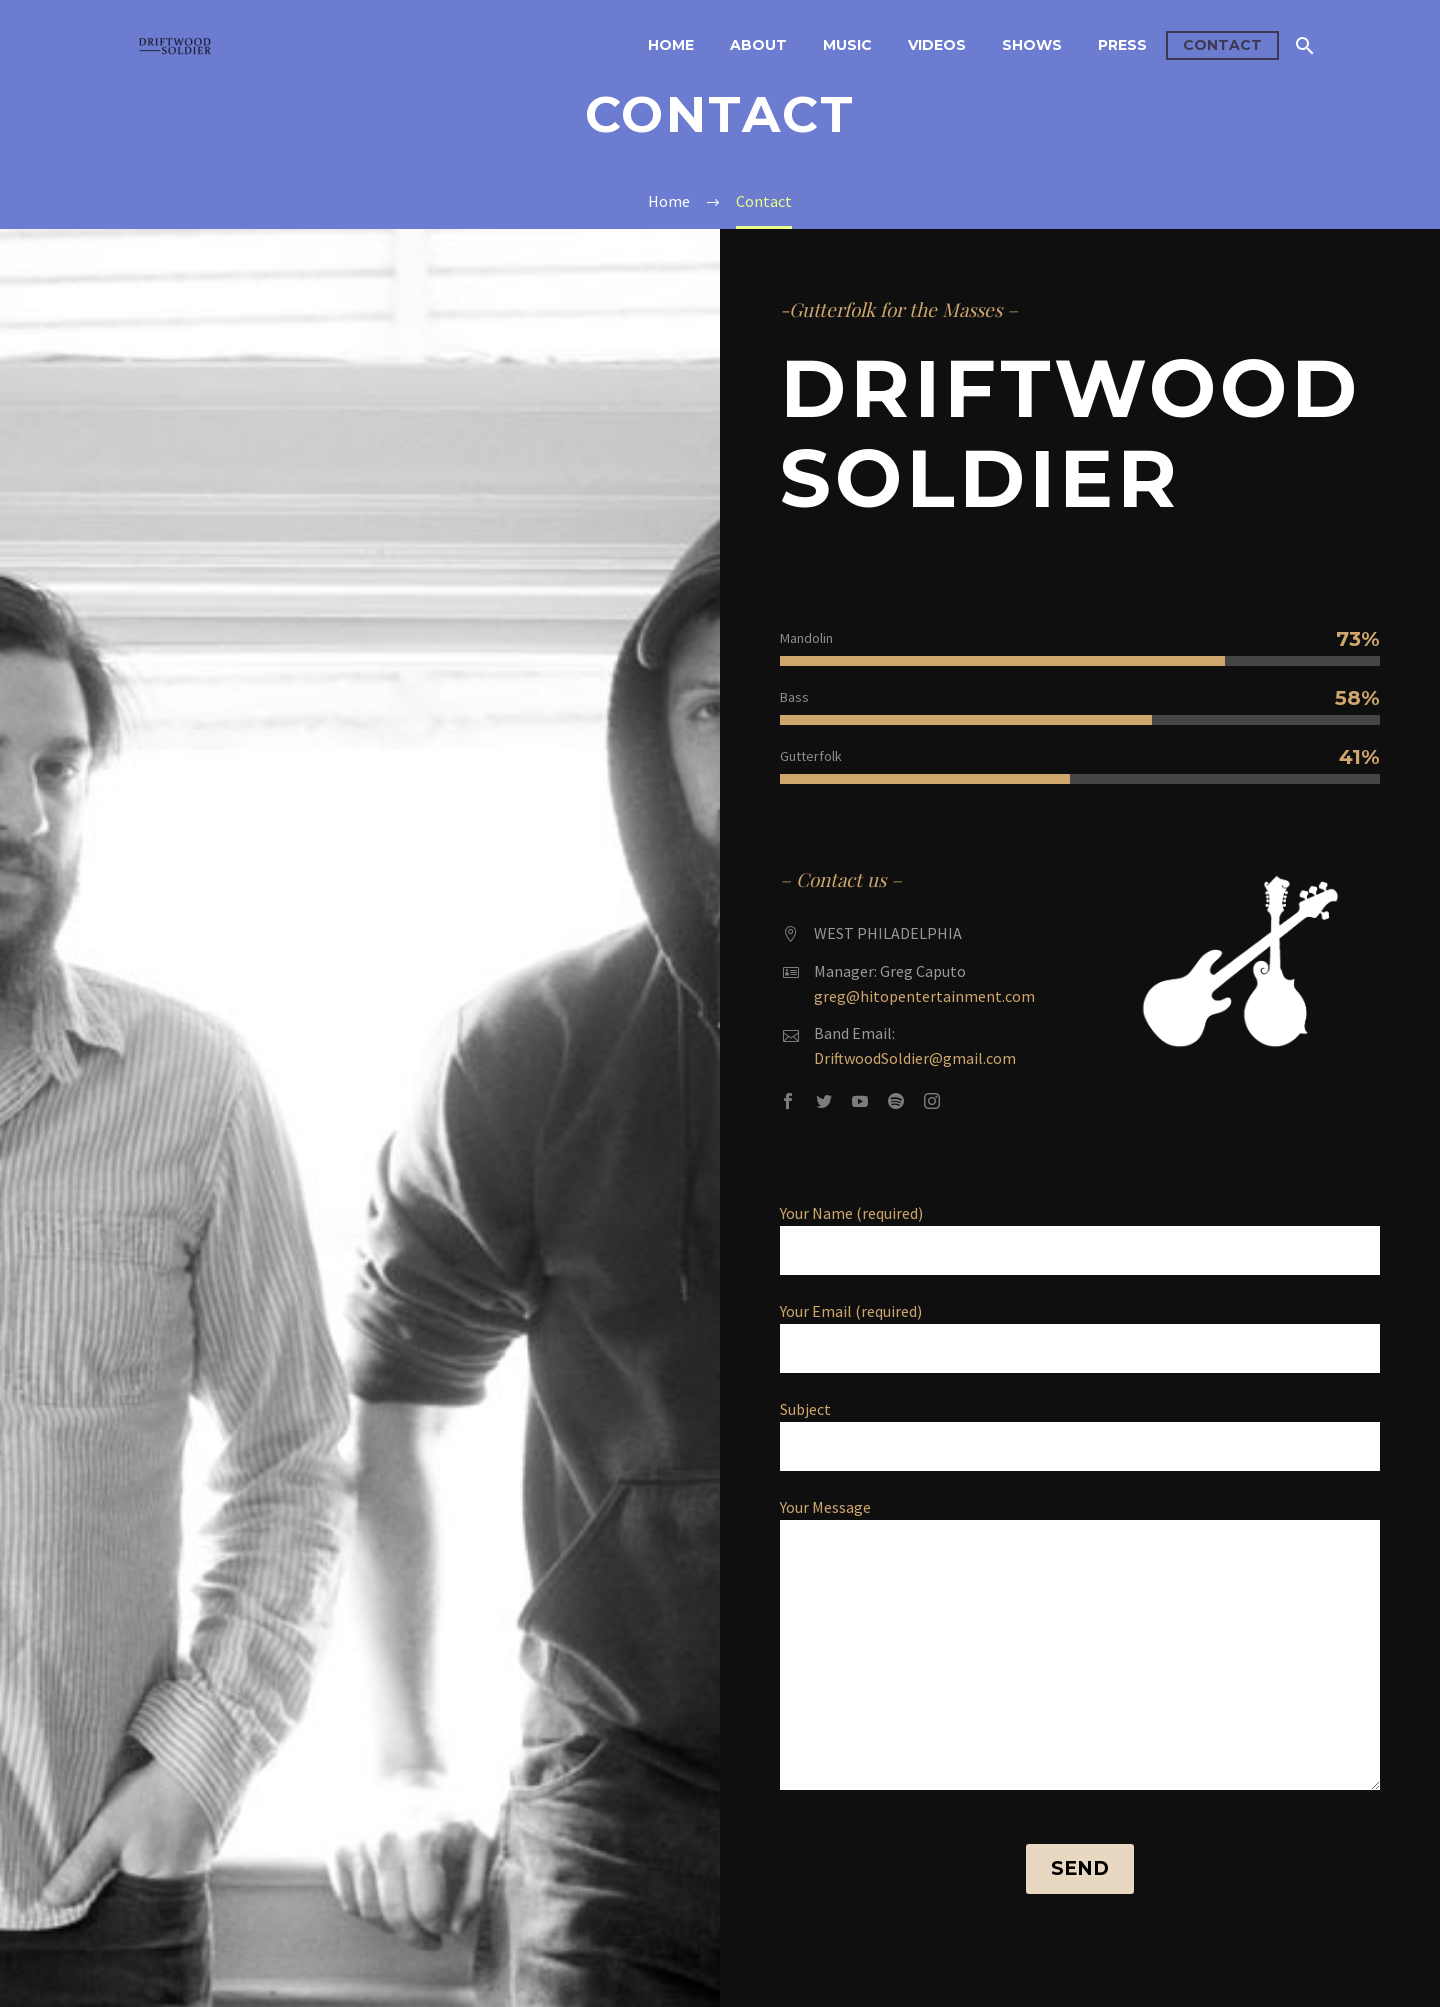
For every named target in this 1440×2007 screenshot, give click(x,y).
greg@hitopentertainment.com (924, 996)
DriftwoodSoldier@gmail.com (915, 1058)
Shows (1032, 45)
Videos (937, 45)
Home (671, 45)
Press (1122, 45)
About (758, 45)
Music (847, 45)
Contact (1222, 45)
